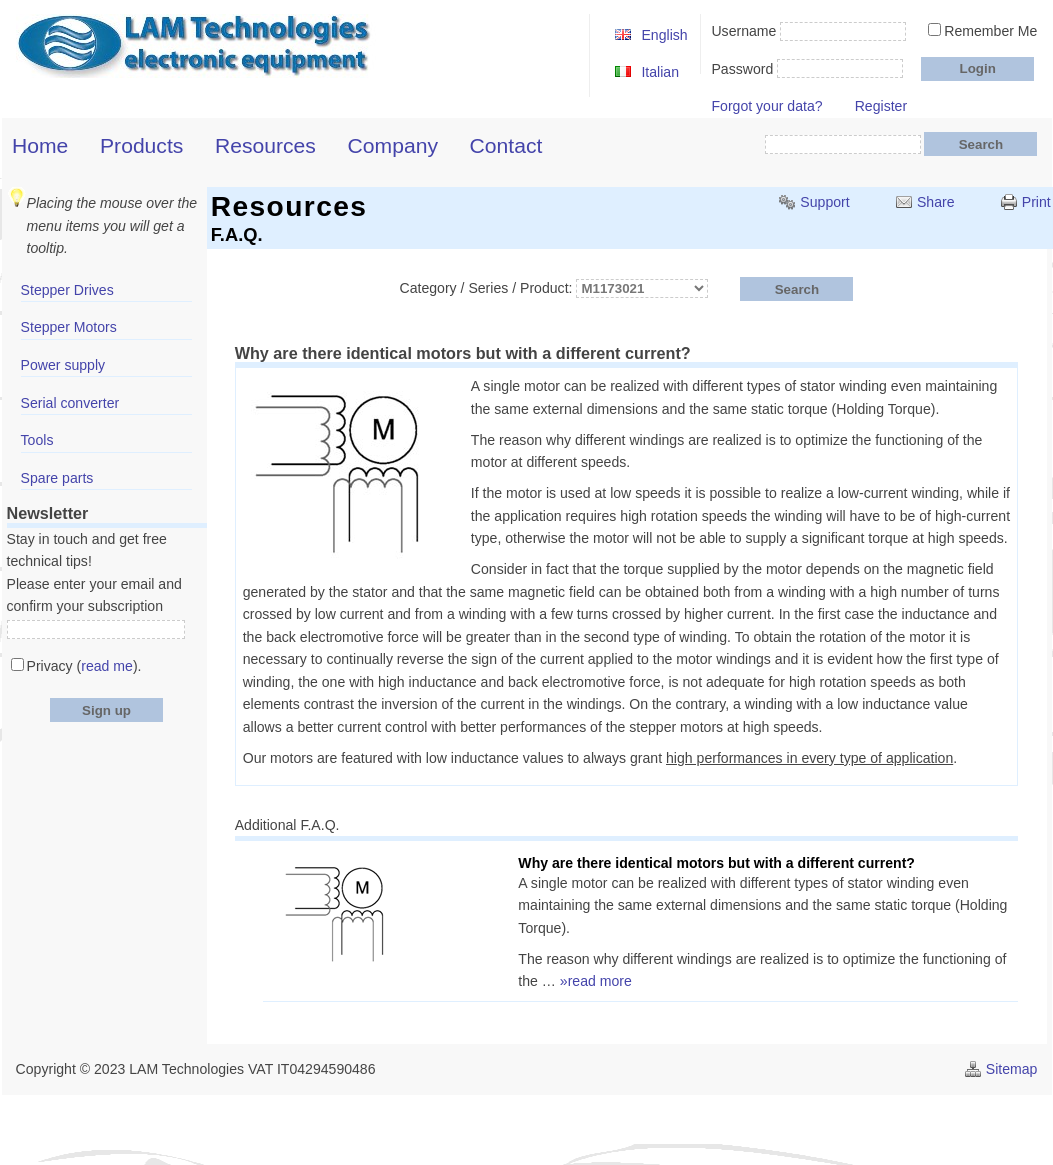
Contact (506, 145)
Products (141, 145)
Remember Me (990, 31)
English (664, 35)
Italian (660, 72)
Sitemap (1012, 1069)
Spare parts (57, 478)
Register (881, 106)
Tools (37, 440)
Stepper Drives (67, 290)
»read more (596, 981)
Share (936, 202)
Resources (265, 145)
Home (40, 145)
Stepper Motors (69, 327)
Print (1036, 202)
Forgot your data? (766, 106)
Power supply (63, 365)
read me (107, 666)
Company (393, 145)
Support (824, 202)
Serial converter (70, 403)
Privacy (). (84, 666)
